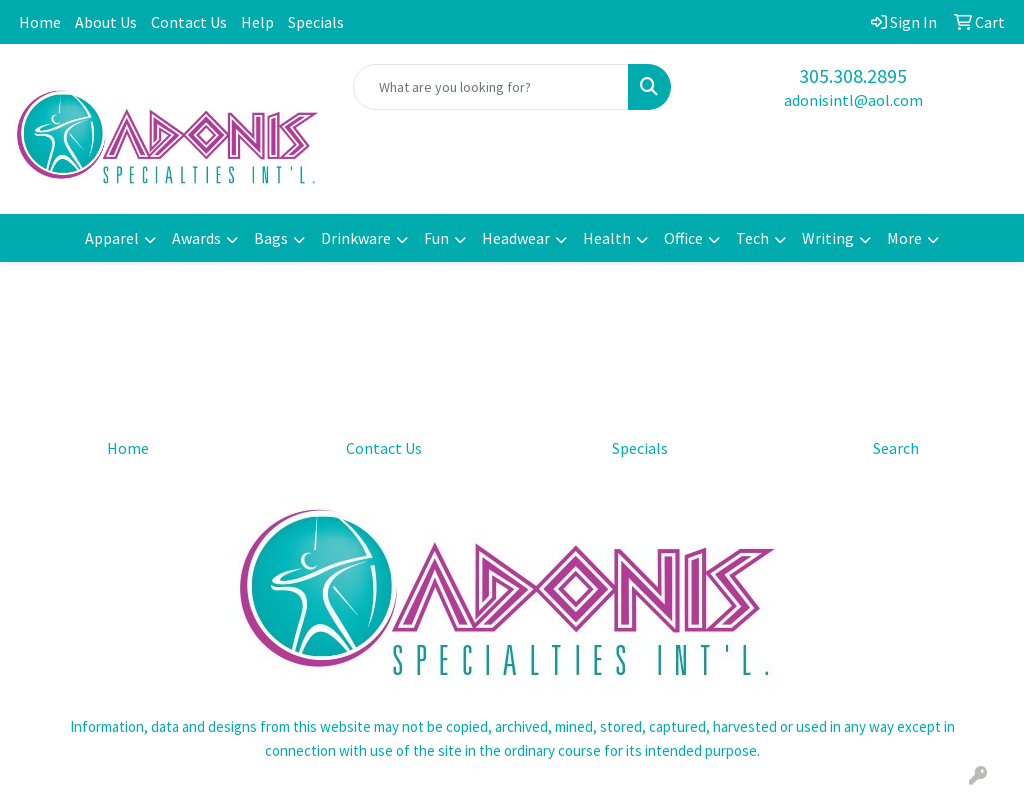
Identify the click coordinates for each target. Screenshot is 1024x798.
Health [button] (607, 238)
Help (257, 22)
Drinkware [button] (356, 238)
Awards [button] (196, 238)
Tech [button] (752, 238)
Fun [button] (436, 238)
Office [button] (683, 238)
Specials (316, 22)
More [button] (904, 238)
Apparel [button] (112, 238)
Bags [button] (271, 238)
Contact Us (189, 22)
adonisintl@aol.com (853, 100)
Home (40, 22)
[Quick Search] (490, 87)
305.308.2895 (853, 75)
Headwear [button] (516, 238)
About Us (106, 22)
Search (896, 448)
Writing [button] (828, 238)
